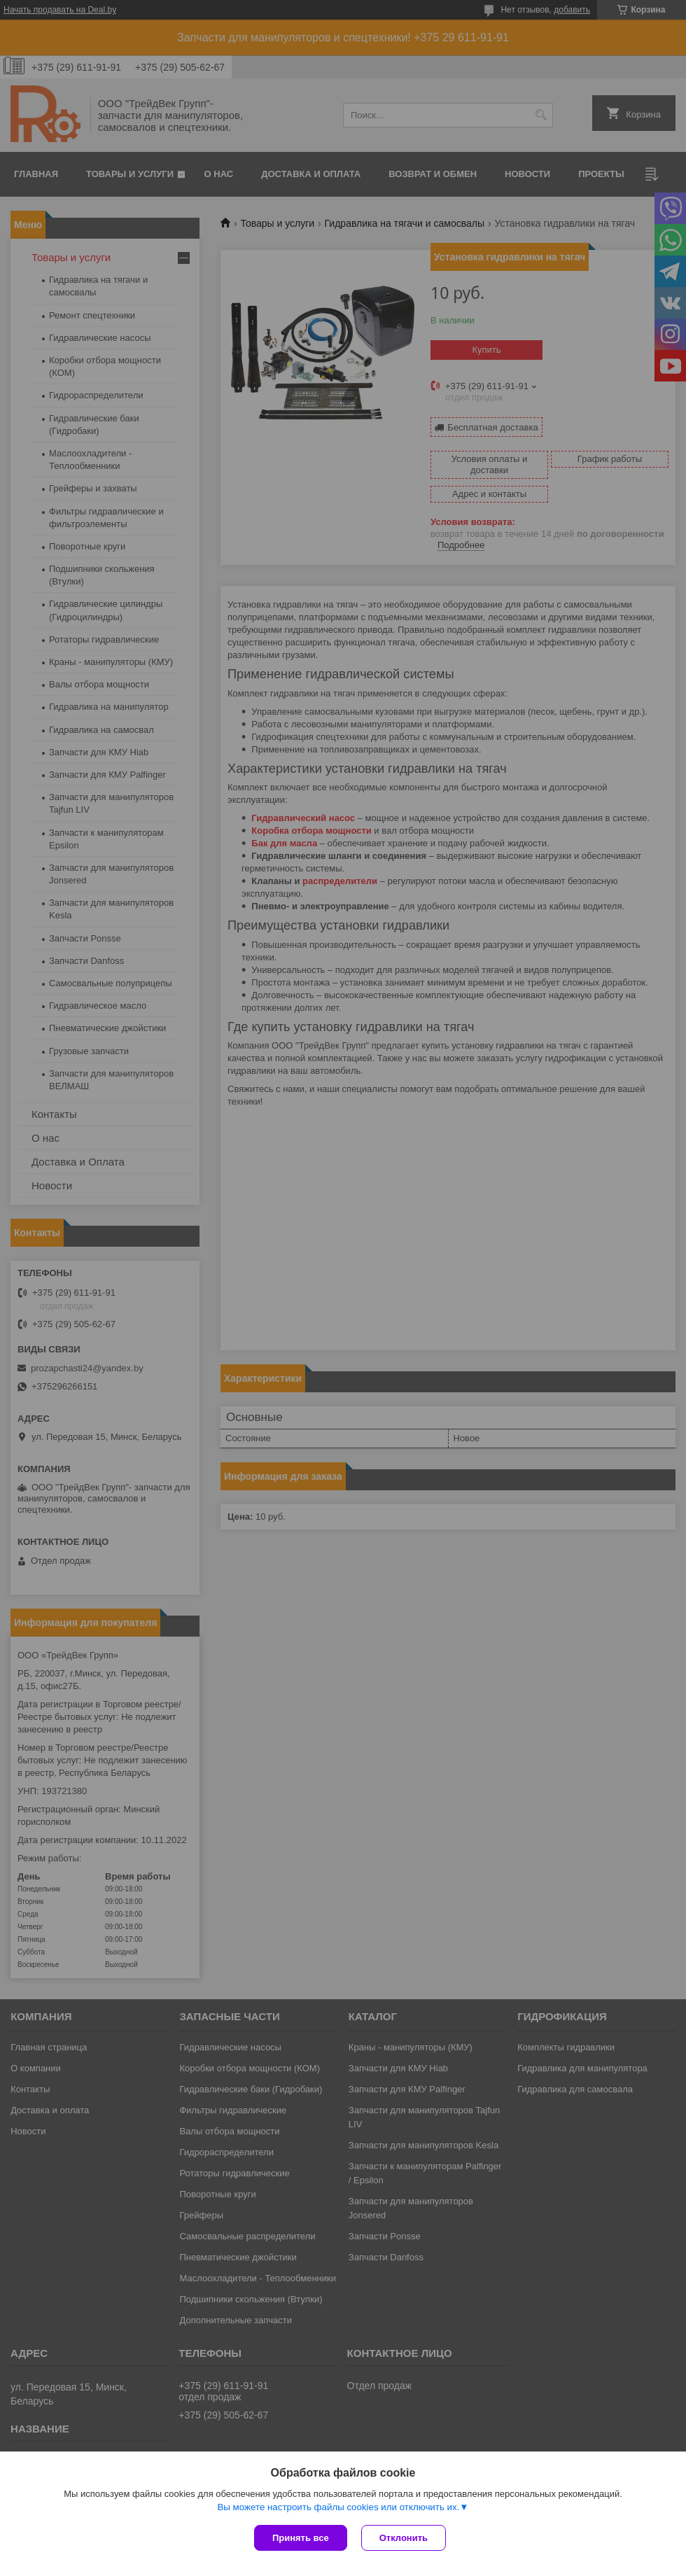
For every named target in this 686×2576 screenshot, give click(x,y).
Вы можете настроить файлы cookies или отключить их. (338, 2507)
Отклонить (403, 2538)
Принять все (300, 2538)
